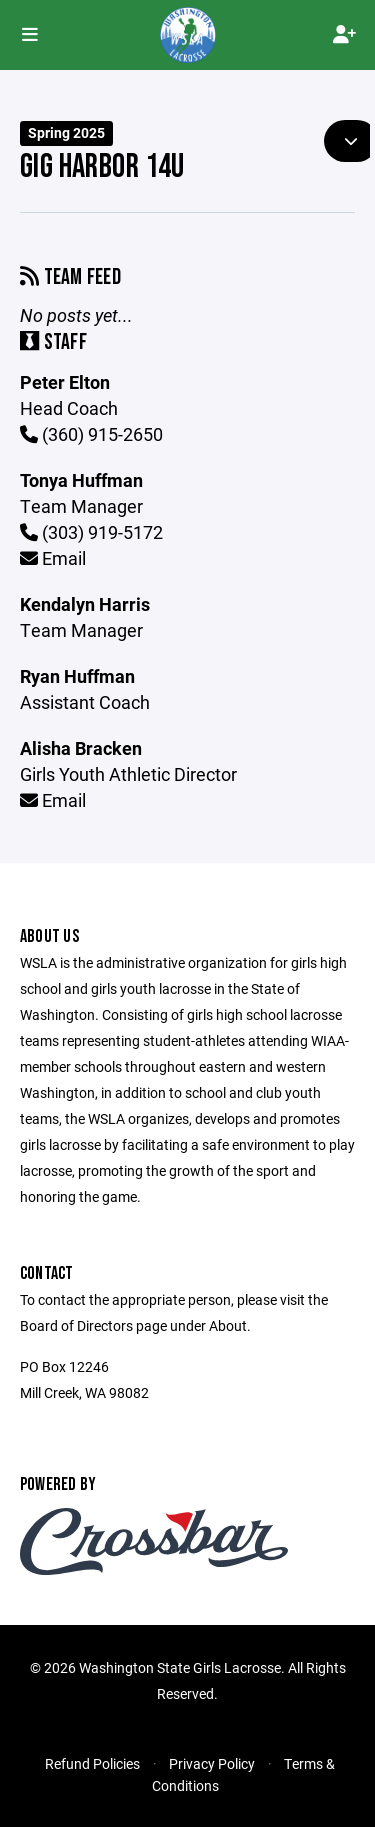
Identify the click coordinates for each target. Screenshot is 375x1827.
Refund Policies (92, 1763)
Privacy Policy (212, 1763)
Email (53, 558)
